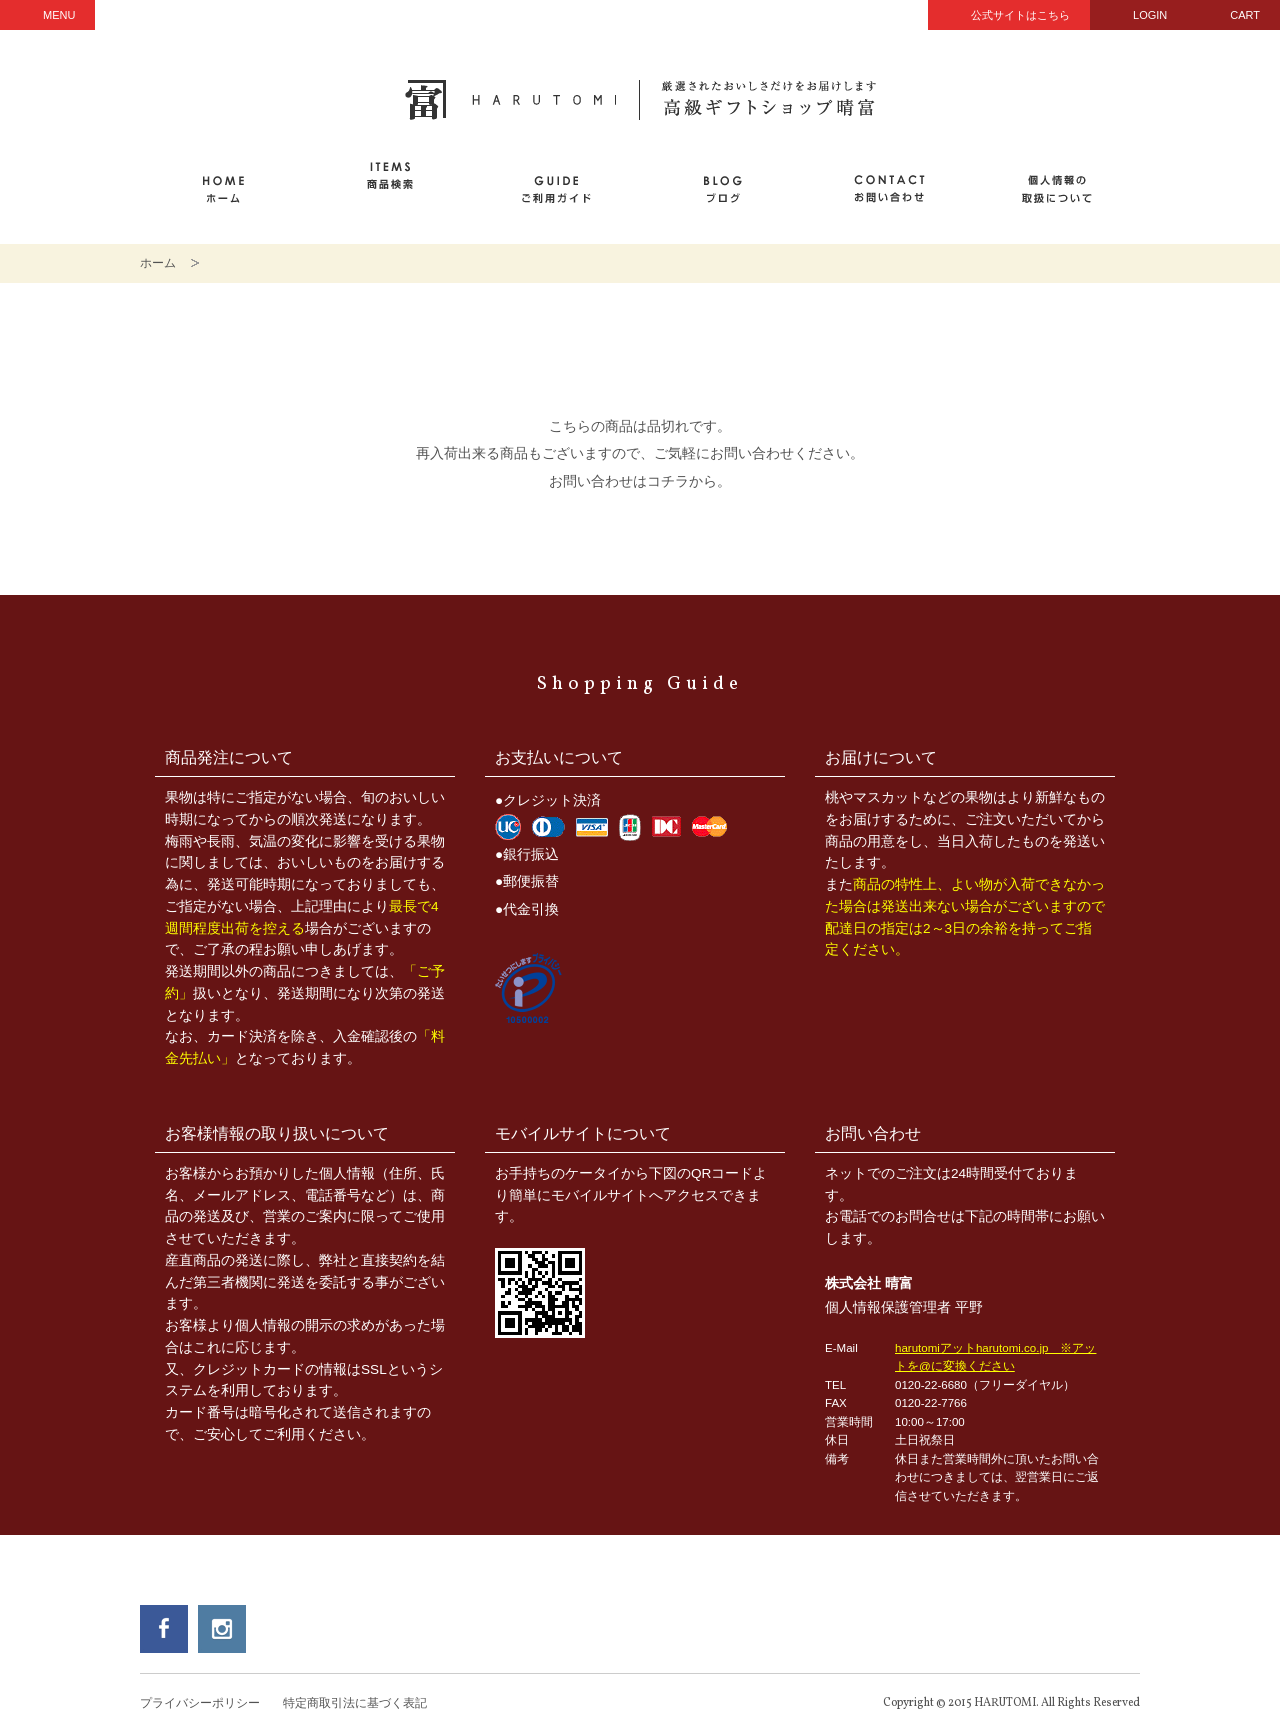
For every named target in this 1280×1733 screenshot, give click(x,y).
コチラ (668, 481)
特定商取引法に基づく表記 (355, 1703)
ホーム (158, 263)
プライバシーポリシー (200, 1703)
